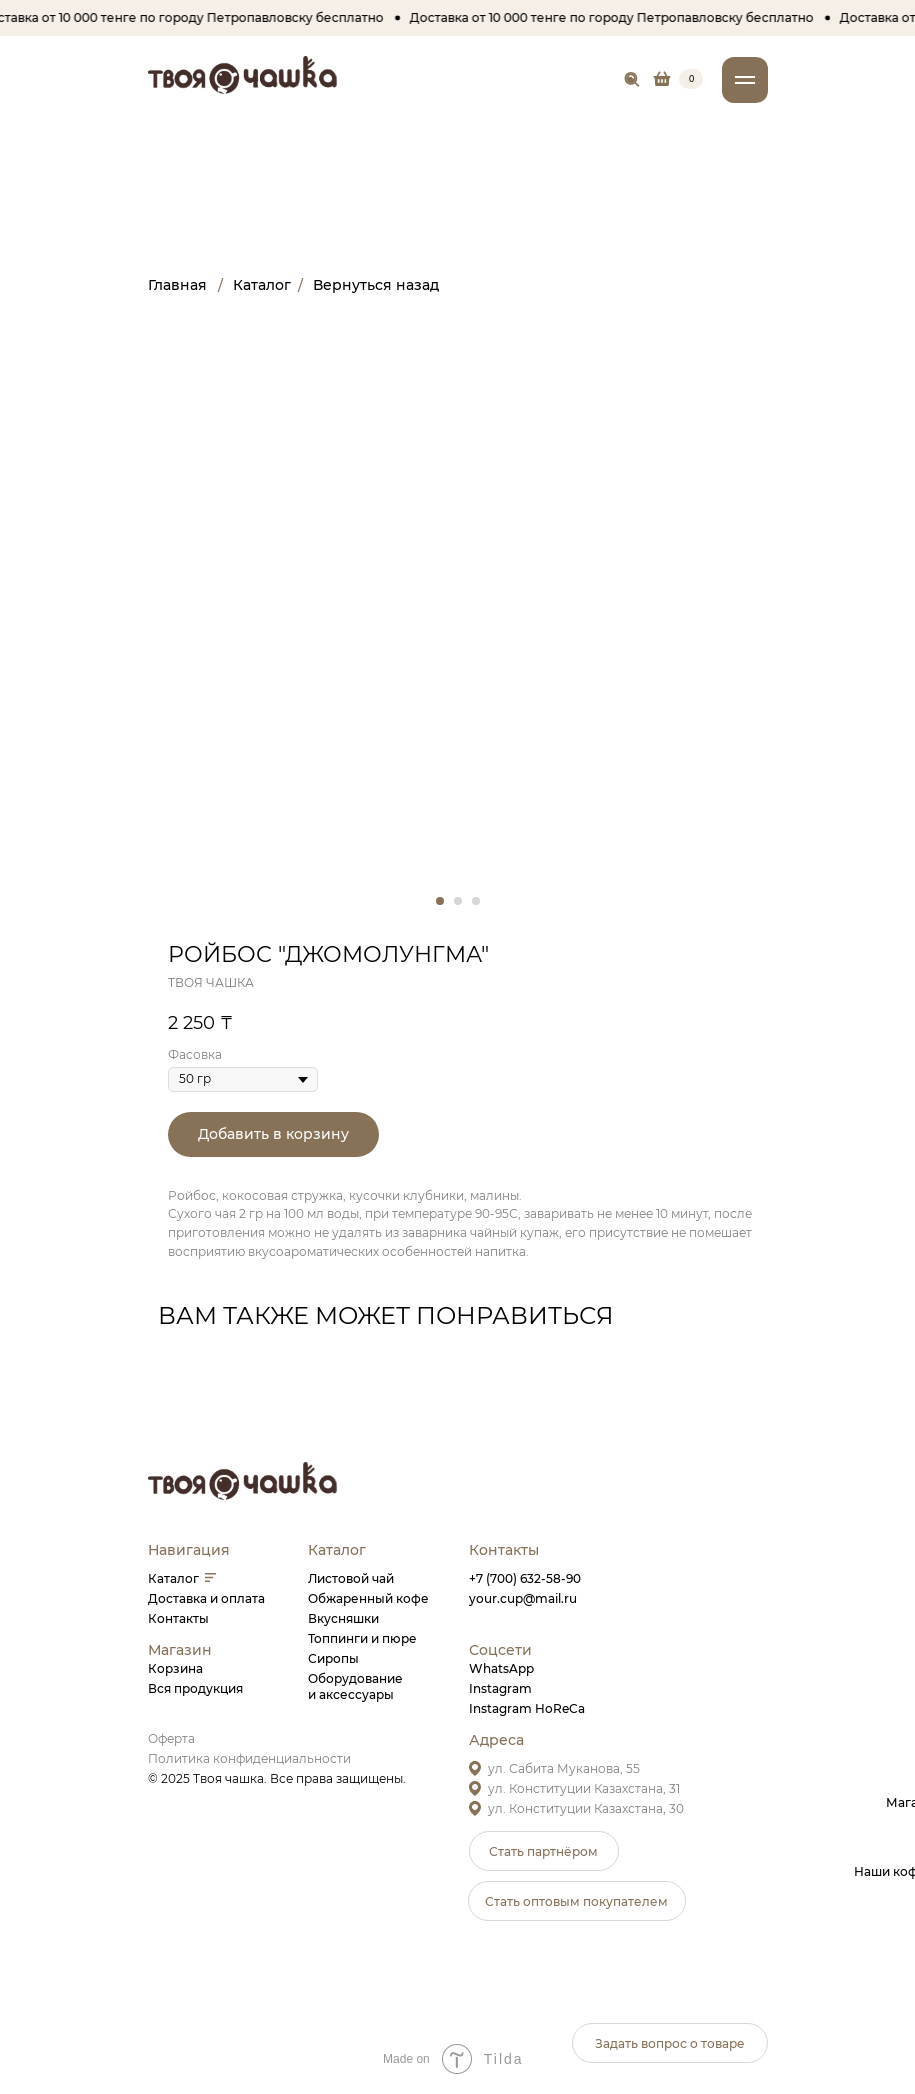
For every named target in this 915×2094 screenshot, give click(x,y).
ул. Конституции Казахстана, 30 (586, 1808)
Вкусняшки (343, 1618)
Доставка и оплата (206, 1598)
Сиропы (333, 1658)
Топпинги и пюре (362, 1638)
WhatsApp (501, 1668)
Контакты (178, 1618)
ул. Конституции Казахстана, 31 (584, 1788)
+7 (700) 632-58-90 (525, 1578)
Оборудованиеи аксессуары (355, 1686)
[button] (544, 1851)
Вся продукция (195, 1688)
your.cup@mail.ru (523, 1598)
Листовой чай (351, 1578)
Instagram (500, 1688)
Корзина (175, 1668)
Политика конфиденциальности (249, 1758)
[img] (632, 80)
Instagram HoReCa (527, 1708)
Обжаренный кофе (368, 1598)
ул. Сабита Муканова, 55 (564, 1768)
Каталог (173, 1578)
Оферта (171, 1738)
